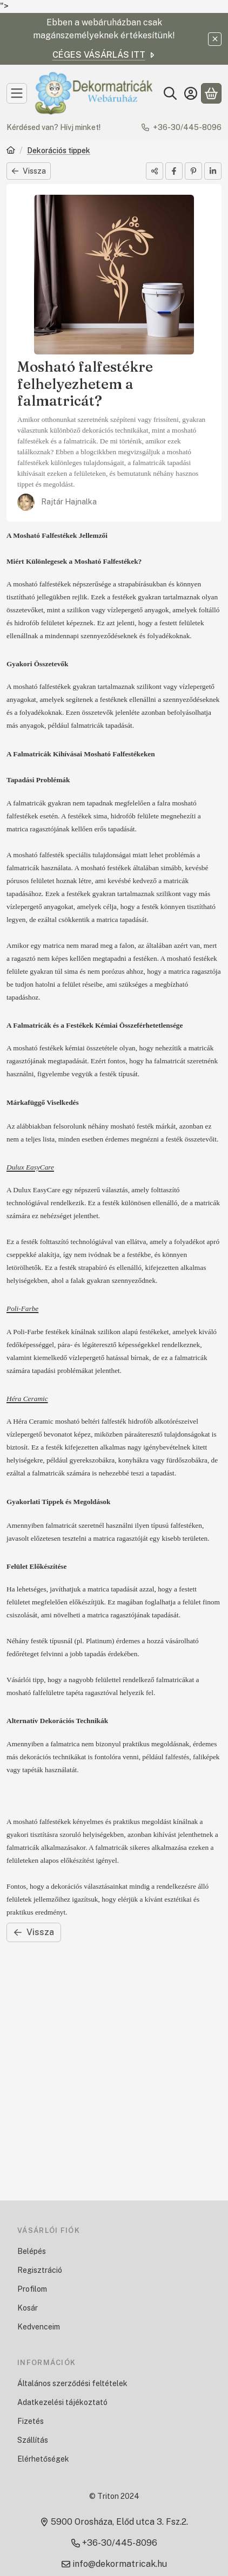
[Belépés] (190, 93)
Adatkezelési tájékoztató (62, 2402)
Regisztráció (39, 2270)
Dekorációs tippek (58, 150)
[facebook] (174, 171)
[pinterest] (193, 171)
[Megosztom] (154, 171)
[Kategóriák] (16, 93)
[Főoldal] (10, 151)
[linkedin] (213, 171)
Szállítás (32, 2440)
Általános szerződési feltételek (72, 2383)
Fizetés (30, 2421)
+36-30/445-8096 (187, 127)
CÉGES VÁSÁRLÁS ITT (104, 55)
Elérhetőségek (43, 2459)
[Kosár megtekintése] (211, 93)
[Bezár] (215, 39)
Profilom (32, 2289)
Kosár (27, 2308)
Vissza (28, 171)
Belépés (31, 2251)
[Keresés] (170, 93)
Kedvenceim (38, 2326)
